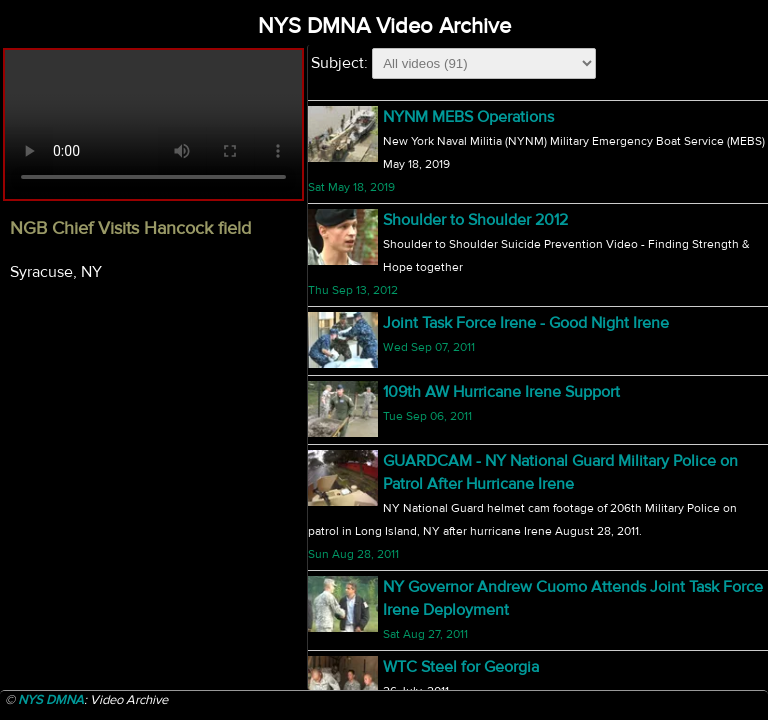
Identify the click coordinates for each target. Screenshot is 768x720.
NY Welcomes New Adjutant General (511, 643)
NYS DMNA (51, 700)
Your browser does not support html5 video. (153, 124)
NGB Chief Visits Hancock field (490, 117)
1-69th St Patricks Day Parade (483, 380)
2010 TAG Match (440, 197)
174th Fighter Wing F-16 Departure (501, 540)
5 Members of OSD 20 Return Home (509, 460)
